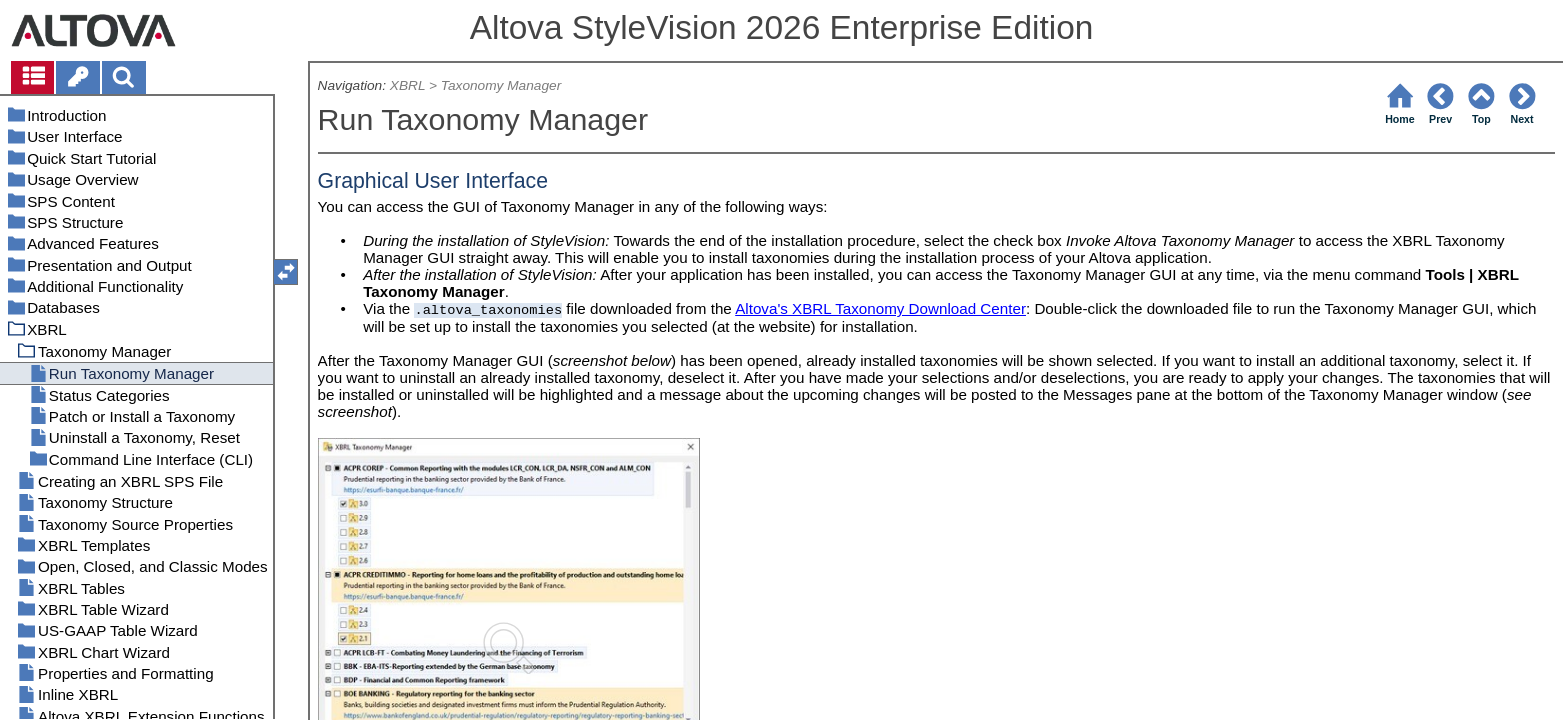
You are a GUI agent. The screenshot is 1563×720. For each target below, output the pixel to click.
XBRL (407, 85)
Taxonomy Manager (501, 85)
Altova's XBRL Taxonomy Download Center (880, 308)
